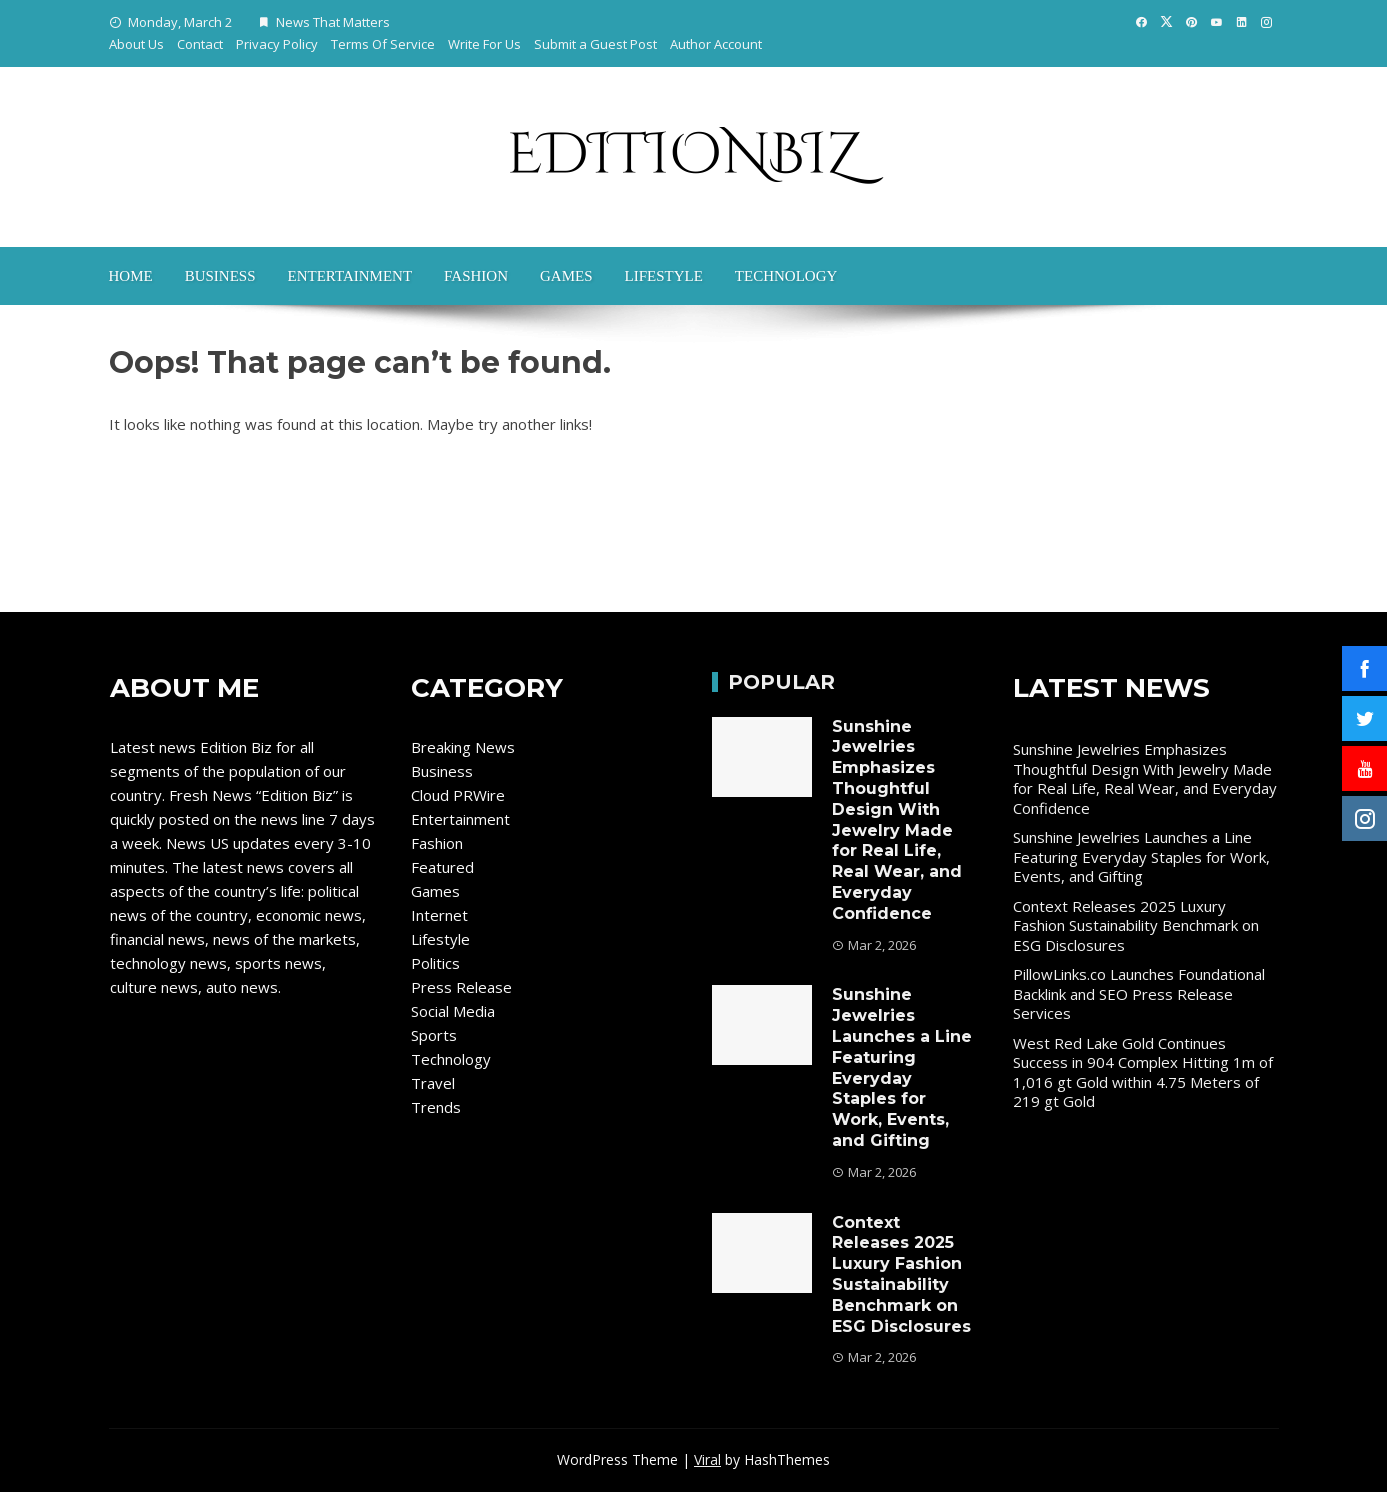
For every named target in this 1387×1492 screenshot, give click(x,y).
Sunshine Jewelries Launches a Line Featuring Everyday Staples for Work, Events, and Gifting (902, 1067)
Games (566, 276)
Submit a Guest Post (595, 44)
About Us (136, 44)
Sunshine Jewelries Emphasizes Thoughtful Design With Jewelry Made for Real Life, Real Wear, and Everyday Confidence (897, 820)
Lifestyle (664, 276)
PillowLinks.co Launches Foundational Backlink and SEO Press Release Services (1139, 993)
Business (220, 276)
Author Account (716, 44)
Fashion (476, 276)
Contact (200, 44)
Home (131, 276)
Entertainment (350, 276)
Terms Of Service (383, 44)
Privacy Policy (277, 44)
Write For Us (484, 44)
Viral (707, 1459)
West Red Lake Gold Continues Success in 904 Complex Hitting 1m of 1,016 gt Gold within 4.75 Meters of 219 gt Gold (1143, 1072)
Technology (786, 276)
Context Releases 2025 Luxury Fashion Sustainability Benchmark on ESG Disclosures (901, 1274)
